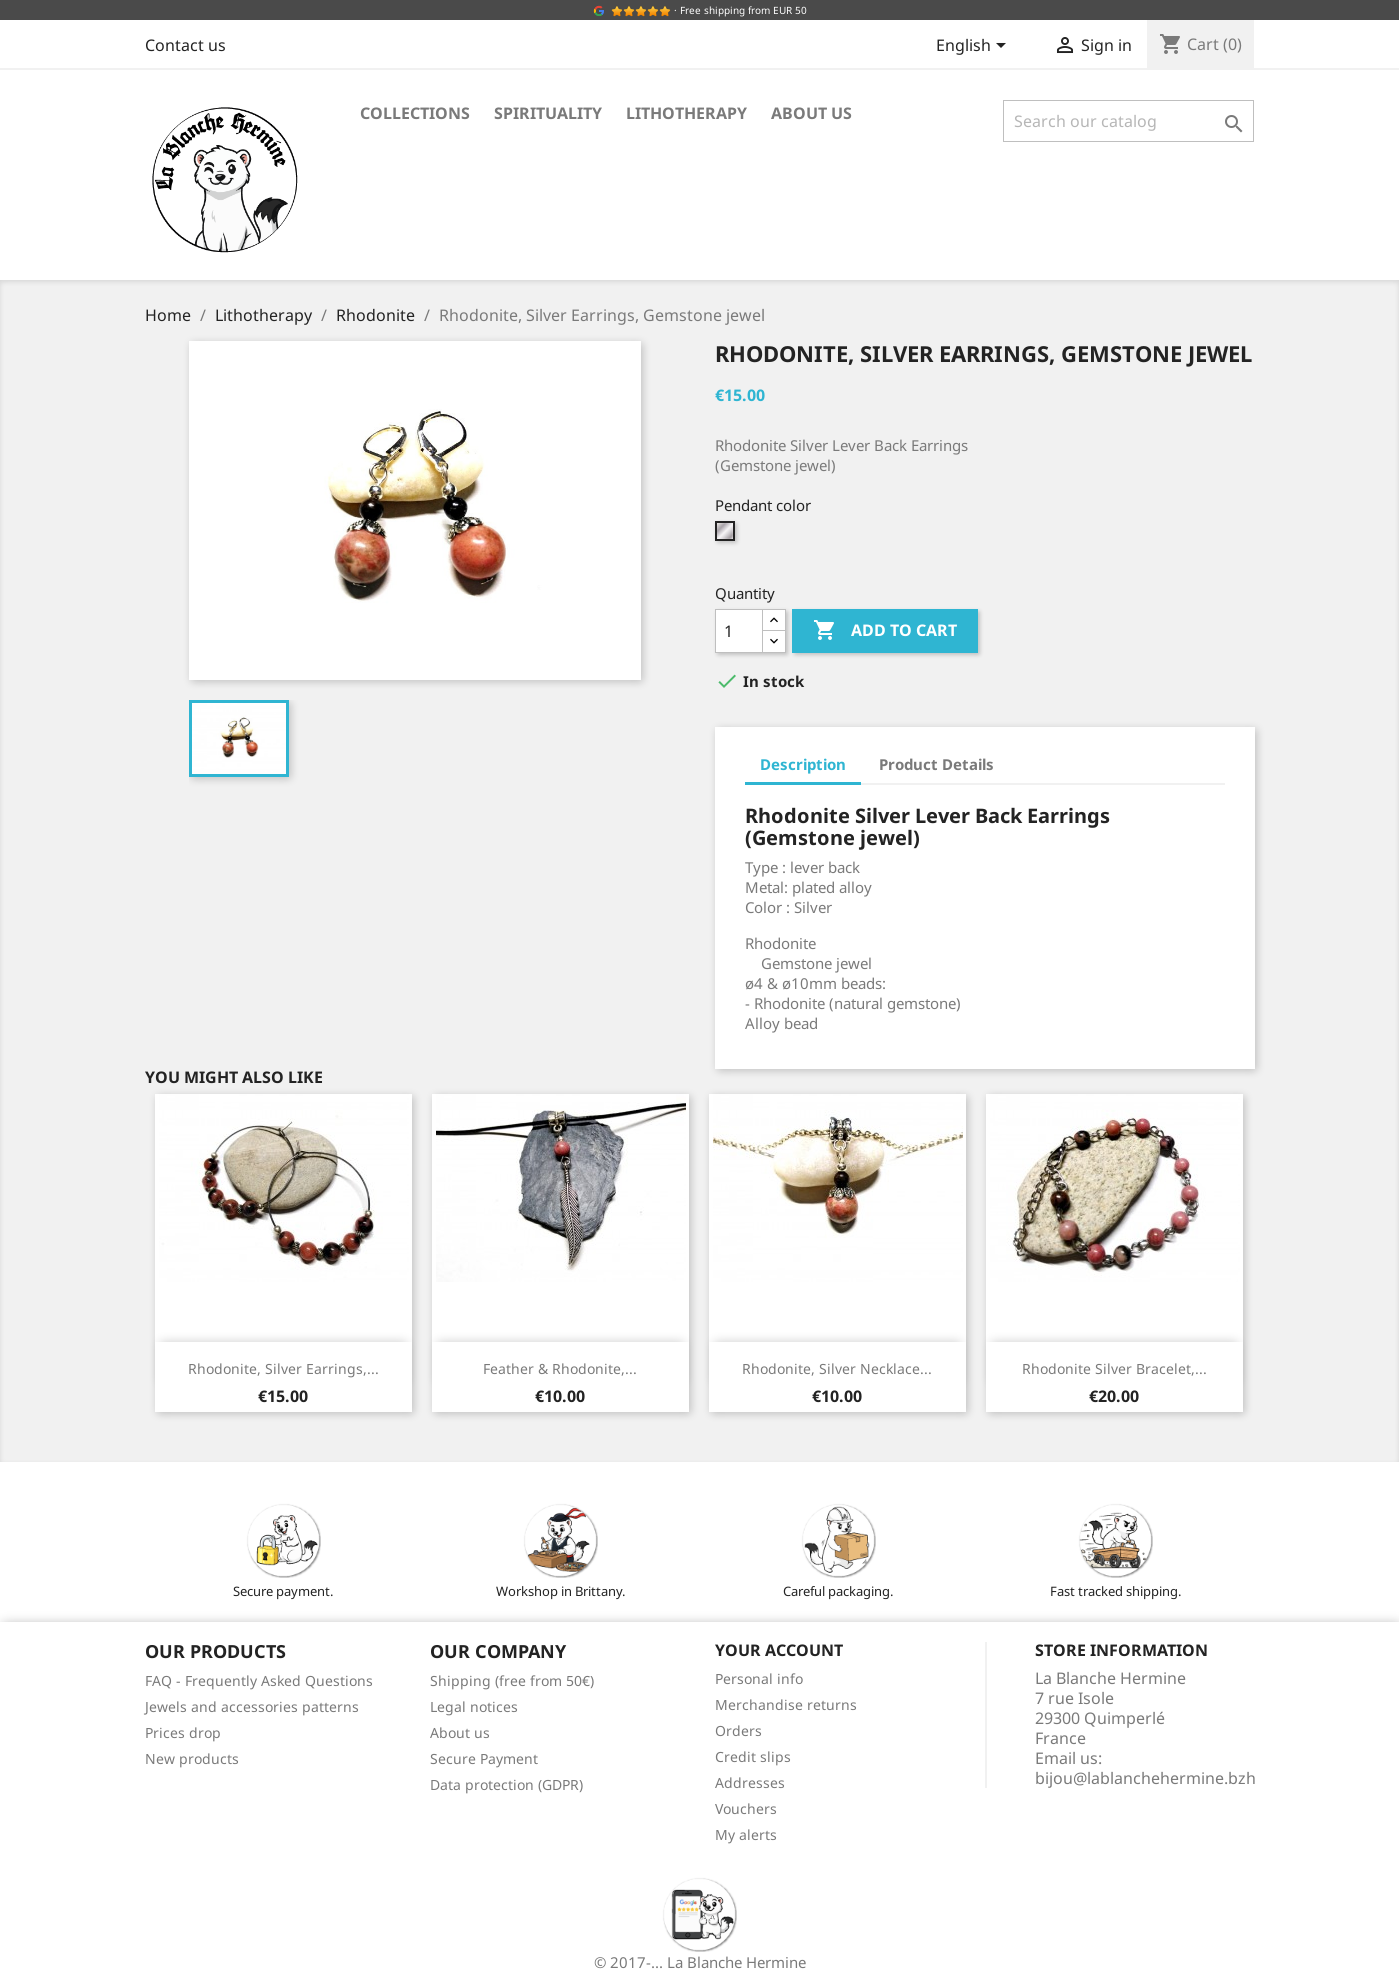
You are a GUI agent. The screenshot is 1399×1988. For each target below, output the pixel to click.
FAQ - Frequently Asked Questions (259, 1680)
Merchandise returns (786, 1704)
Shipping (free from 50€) (512, 1680)
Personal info (759, 1678)
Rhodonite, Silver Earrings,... (283, 1368)
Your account (779, 1650)
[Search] (1128, 121)
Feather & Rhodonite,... (560, 1368)
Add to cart (885, 631)
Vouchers (746, 1808)
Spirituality (548, 113)
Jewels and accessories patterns (252, 1706)
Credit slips (753, 1756)
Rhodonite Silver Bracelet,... (1114, 1368)
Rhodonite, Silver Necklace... (837, 1368)
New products (192, 1758)
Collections (415, 113)
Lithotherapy (686, 113)
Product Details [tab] (936, 764)
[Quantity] (739, 631)
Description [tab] (803, 764)
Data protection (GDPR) (506, 1784)
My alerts (746, 1834)
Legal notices (474, 1706)
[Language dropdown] (974, 47)
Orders (738, 1730)
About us (811, 113)
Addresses (750, 1782)
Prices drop (183, 1732)
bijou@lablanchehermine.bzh (1145, 1778)
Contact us (185, 45)
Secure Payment (484, 1758)
